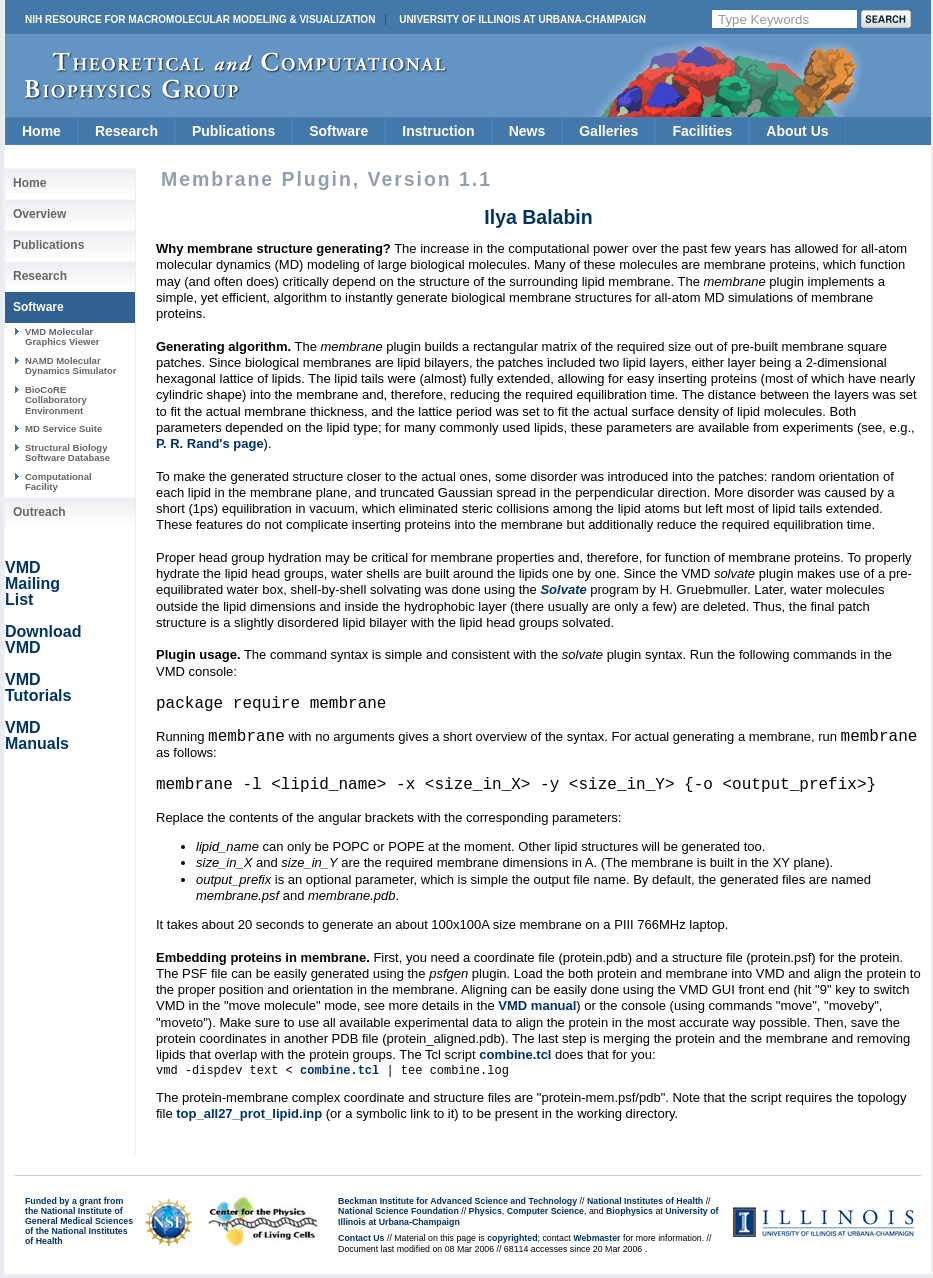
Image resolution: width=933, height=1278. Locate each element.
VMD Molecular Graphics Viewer (62, 336)
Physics (485, 1213)
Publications (233, 131)
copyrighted (512, 1240)
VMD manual (537, 1007)
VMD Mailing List (32, 583)
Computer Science (545, 1213)
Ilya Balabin (538, 217)
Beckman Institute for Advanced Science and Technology (457, 1203)
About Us (797, 131)
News (527, 131)
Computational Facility (58, 481)
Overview (39, 214)
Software (338, 131)
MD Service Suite (63, 428)
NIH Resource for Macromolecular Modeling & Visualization (200, 19)
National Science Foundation (398, 1213)
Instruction (438, 131)
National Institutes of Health (645, 1203)
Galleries (608, 131)
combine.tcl (515, 1056)
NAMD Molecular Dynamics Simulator (71, 365)
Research (126, 131)
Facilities (702, 131)
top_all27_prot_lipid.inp (249, 1115)
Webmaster (596, 1240)
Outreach (39, 512)
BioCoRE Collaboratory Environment (56, 400)
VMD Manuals (37, 735)
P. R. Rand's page (210, 443)
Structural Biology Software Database (67, 452)
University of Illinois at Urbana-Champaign (522, 19)
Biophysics (629, 1213)
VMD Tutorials (38, 687)
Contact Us (361, 1240)
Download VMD (43, 639)
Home (41, 131)
